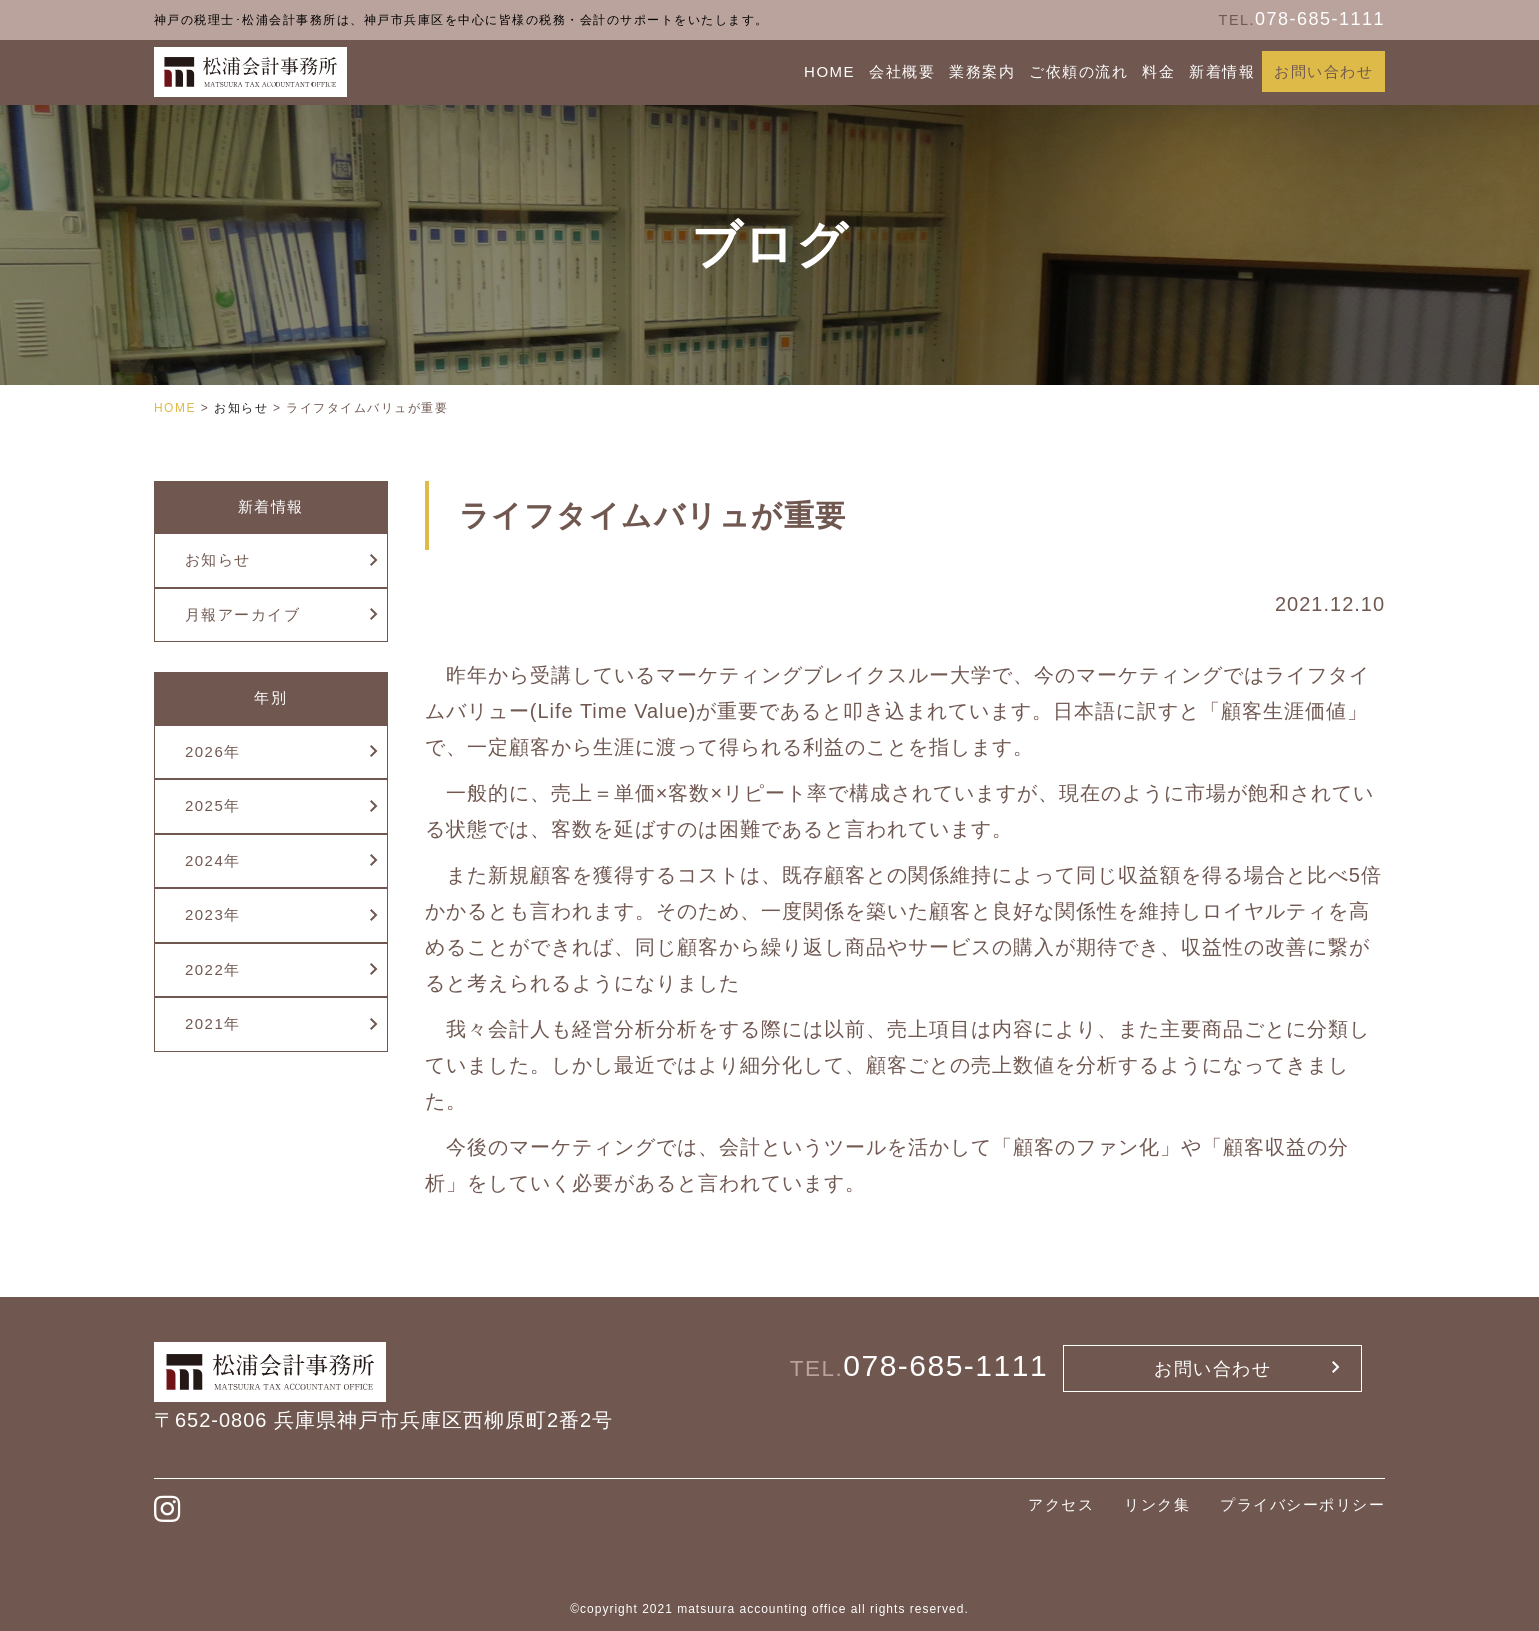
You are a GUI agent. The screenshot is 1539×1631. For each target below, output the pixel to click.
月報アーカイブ (243, 614)
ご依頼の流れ (1078, 71)
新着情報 (1222, 71)
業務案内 (982, 71)
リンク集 (1157, 1504)
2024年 (213, 860)
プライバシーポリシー (1302, 1504)
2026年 (213, 751)
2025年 (213, 805)
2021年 (213, 1023)
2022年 (213, 969)
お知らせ (218, 559)
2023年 (213, 914)
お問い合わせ (1323, 71)
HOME (829, 71)
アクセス (1061, 1504)
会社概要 (902, 71)
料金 (1158, 71)
